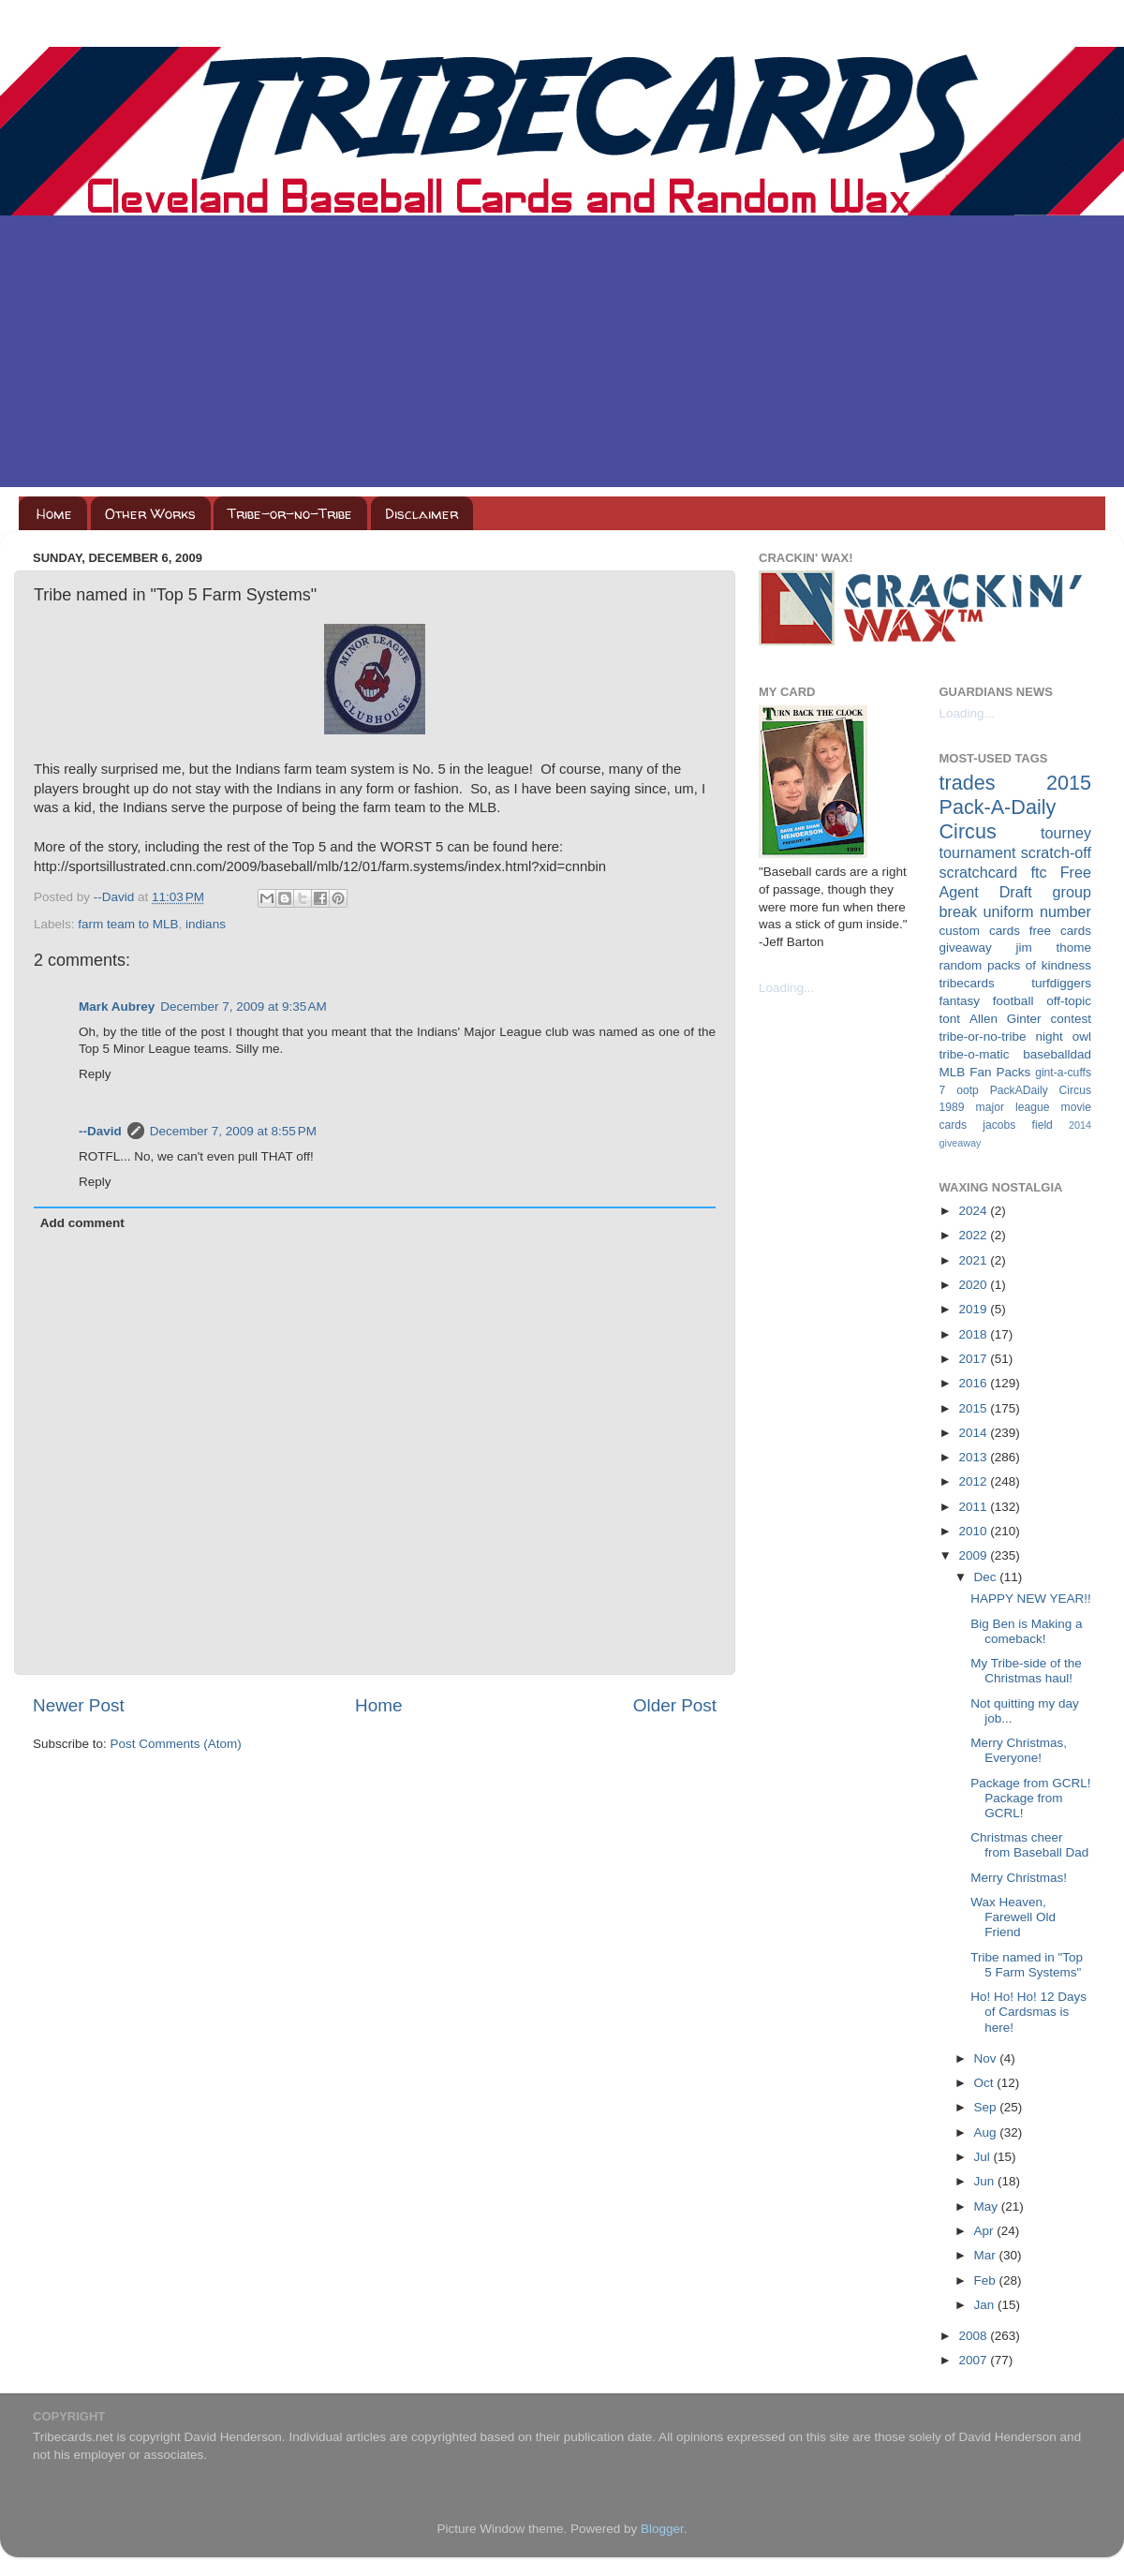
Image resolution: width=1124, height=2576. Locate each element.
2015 (974, 1408)
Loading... (786, 988)
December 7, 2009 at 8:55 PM (233, 1131)
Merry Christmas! (1018, 1878)
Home (54, 514)
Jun (986, 2181)
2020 (974, 1285)
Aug (987, 2132)
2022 (974, 1235)
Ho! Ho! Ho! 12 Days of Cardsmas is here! (1028, 2012)
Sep (987, 2107)
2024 (974, 1211)
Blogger (662, 2529)
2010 (974, 1531)
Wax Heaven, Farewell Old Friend (1013, 1917)
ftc (1038, 872)
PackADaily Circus (1040, 1090)
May (987, 2206)
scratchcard (978, 872)
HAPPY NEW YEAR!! (1030, 1598)
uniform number (1037, 911)
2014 (974, 1433)
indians (205, 924)
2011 (974, 1507)
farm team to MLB (128, 924)
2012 (974, 1481)
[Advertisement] (562, 356)
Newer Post (79, 1705)
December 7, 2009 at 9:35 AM (243, 1006)
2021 (974, 1260)
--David (116, 897)
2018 (974, 1334)
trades (967, 782)
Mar (986, 2255)
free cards (1060, 931)
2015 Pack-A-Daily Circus (1015, 807)
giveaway (965, 947)
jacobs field (1018, 1125)
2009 (974, 1555)
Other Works (150, 514)
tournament (977, 852)
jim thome (1053, 947)
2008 (974, 2336)
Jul (984, 2157)
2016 (974, 1383)
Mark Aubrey (117, 1006)
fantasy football (986, 1001)
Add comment (82, 1223)
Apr (986, 2231)
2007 (974, 2360)
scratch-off (1056, 852)
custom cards (979, 931)
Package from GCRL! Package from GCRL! (1030, 1798)
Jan (986, 2305)
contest (1070, 1019)
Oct (986, 2083)
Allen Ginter (1005, 1019)
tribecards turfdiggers (1015, 983)
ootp (967, 1090)
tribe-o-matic (974, 1054)
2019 (974, 1309)
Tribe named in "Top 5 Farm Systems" (1026, 1964)
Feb (986, 2280)
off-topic (1068, 1001)
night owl (1064, 1036)
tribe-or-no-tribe (983, 1036)
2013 (974, 1457)
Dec (987, 1577)
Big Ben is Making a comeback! (1026, 1631)
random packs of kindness (1015, 965)
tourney (1066, 832)
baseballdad (1057, 1054)
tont (950, 1019)
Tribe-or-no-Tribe (290, 514)
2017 (974, 1359)
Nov (987, 2058)
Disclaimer (421, 514)
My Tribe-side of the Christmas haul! (1026, 1670)
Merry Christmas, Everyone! (1018, 1750)
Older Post (675, 1705)
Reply (95, 1074)
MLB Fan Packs (985, 1072)
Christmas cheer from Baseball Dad (1029, 1844)
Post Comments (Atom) (176, 1744)
